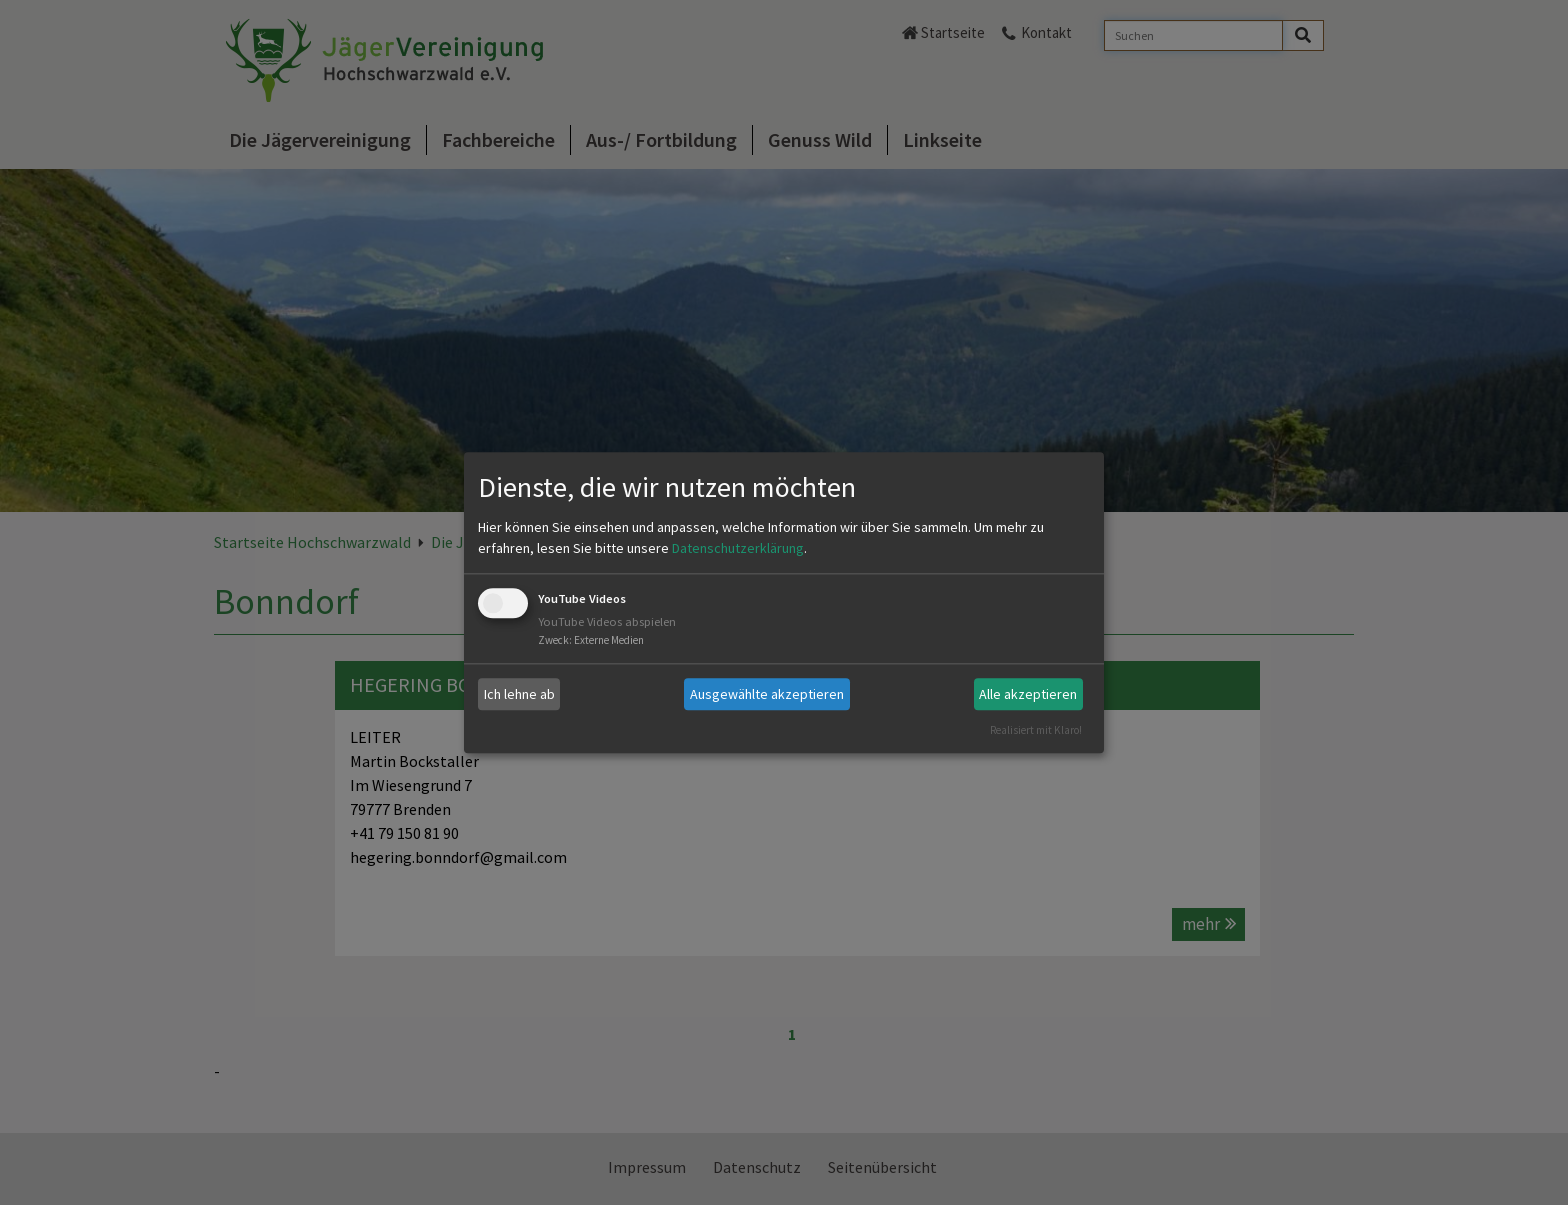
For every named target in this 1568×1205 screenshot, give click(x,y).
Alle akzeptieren (1028, 694)
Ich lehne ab (519, 694)
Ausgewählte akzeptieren (767, 694)
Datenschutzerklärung (738, 549)
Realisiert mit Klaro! (1036, 730)
